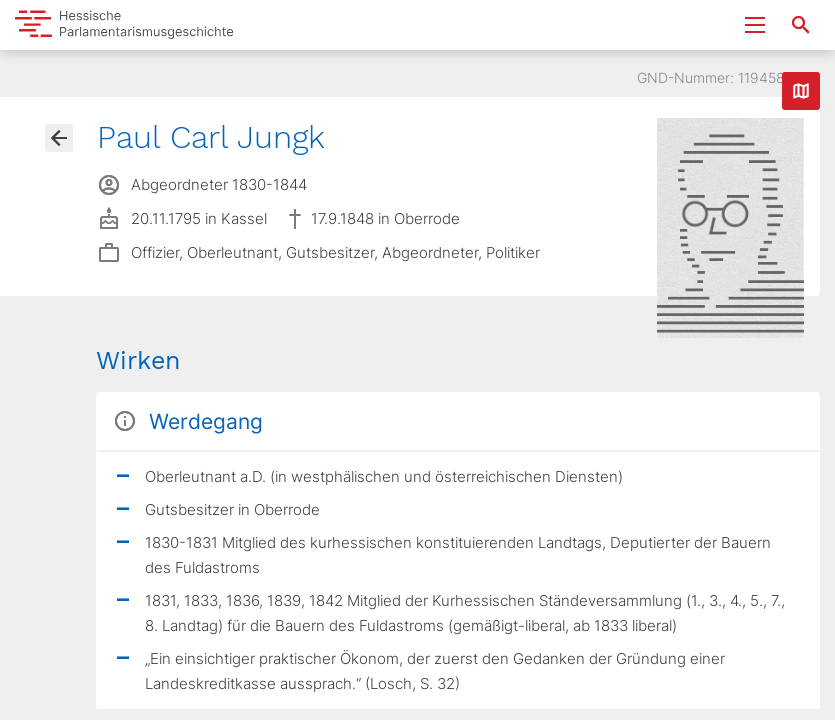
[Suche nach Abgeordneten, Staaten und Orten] (801, 25)
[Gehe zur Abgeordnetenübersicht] (59, 138)
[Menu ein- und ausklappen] (755, 25)
